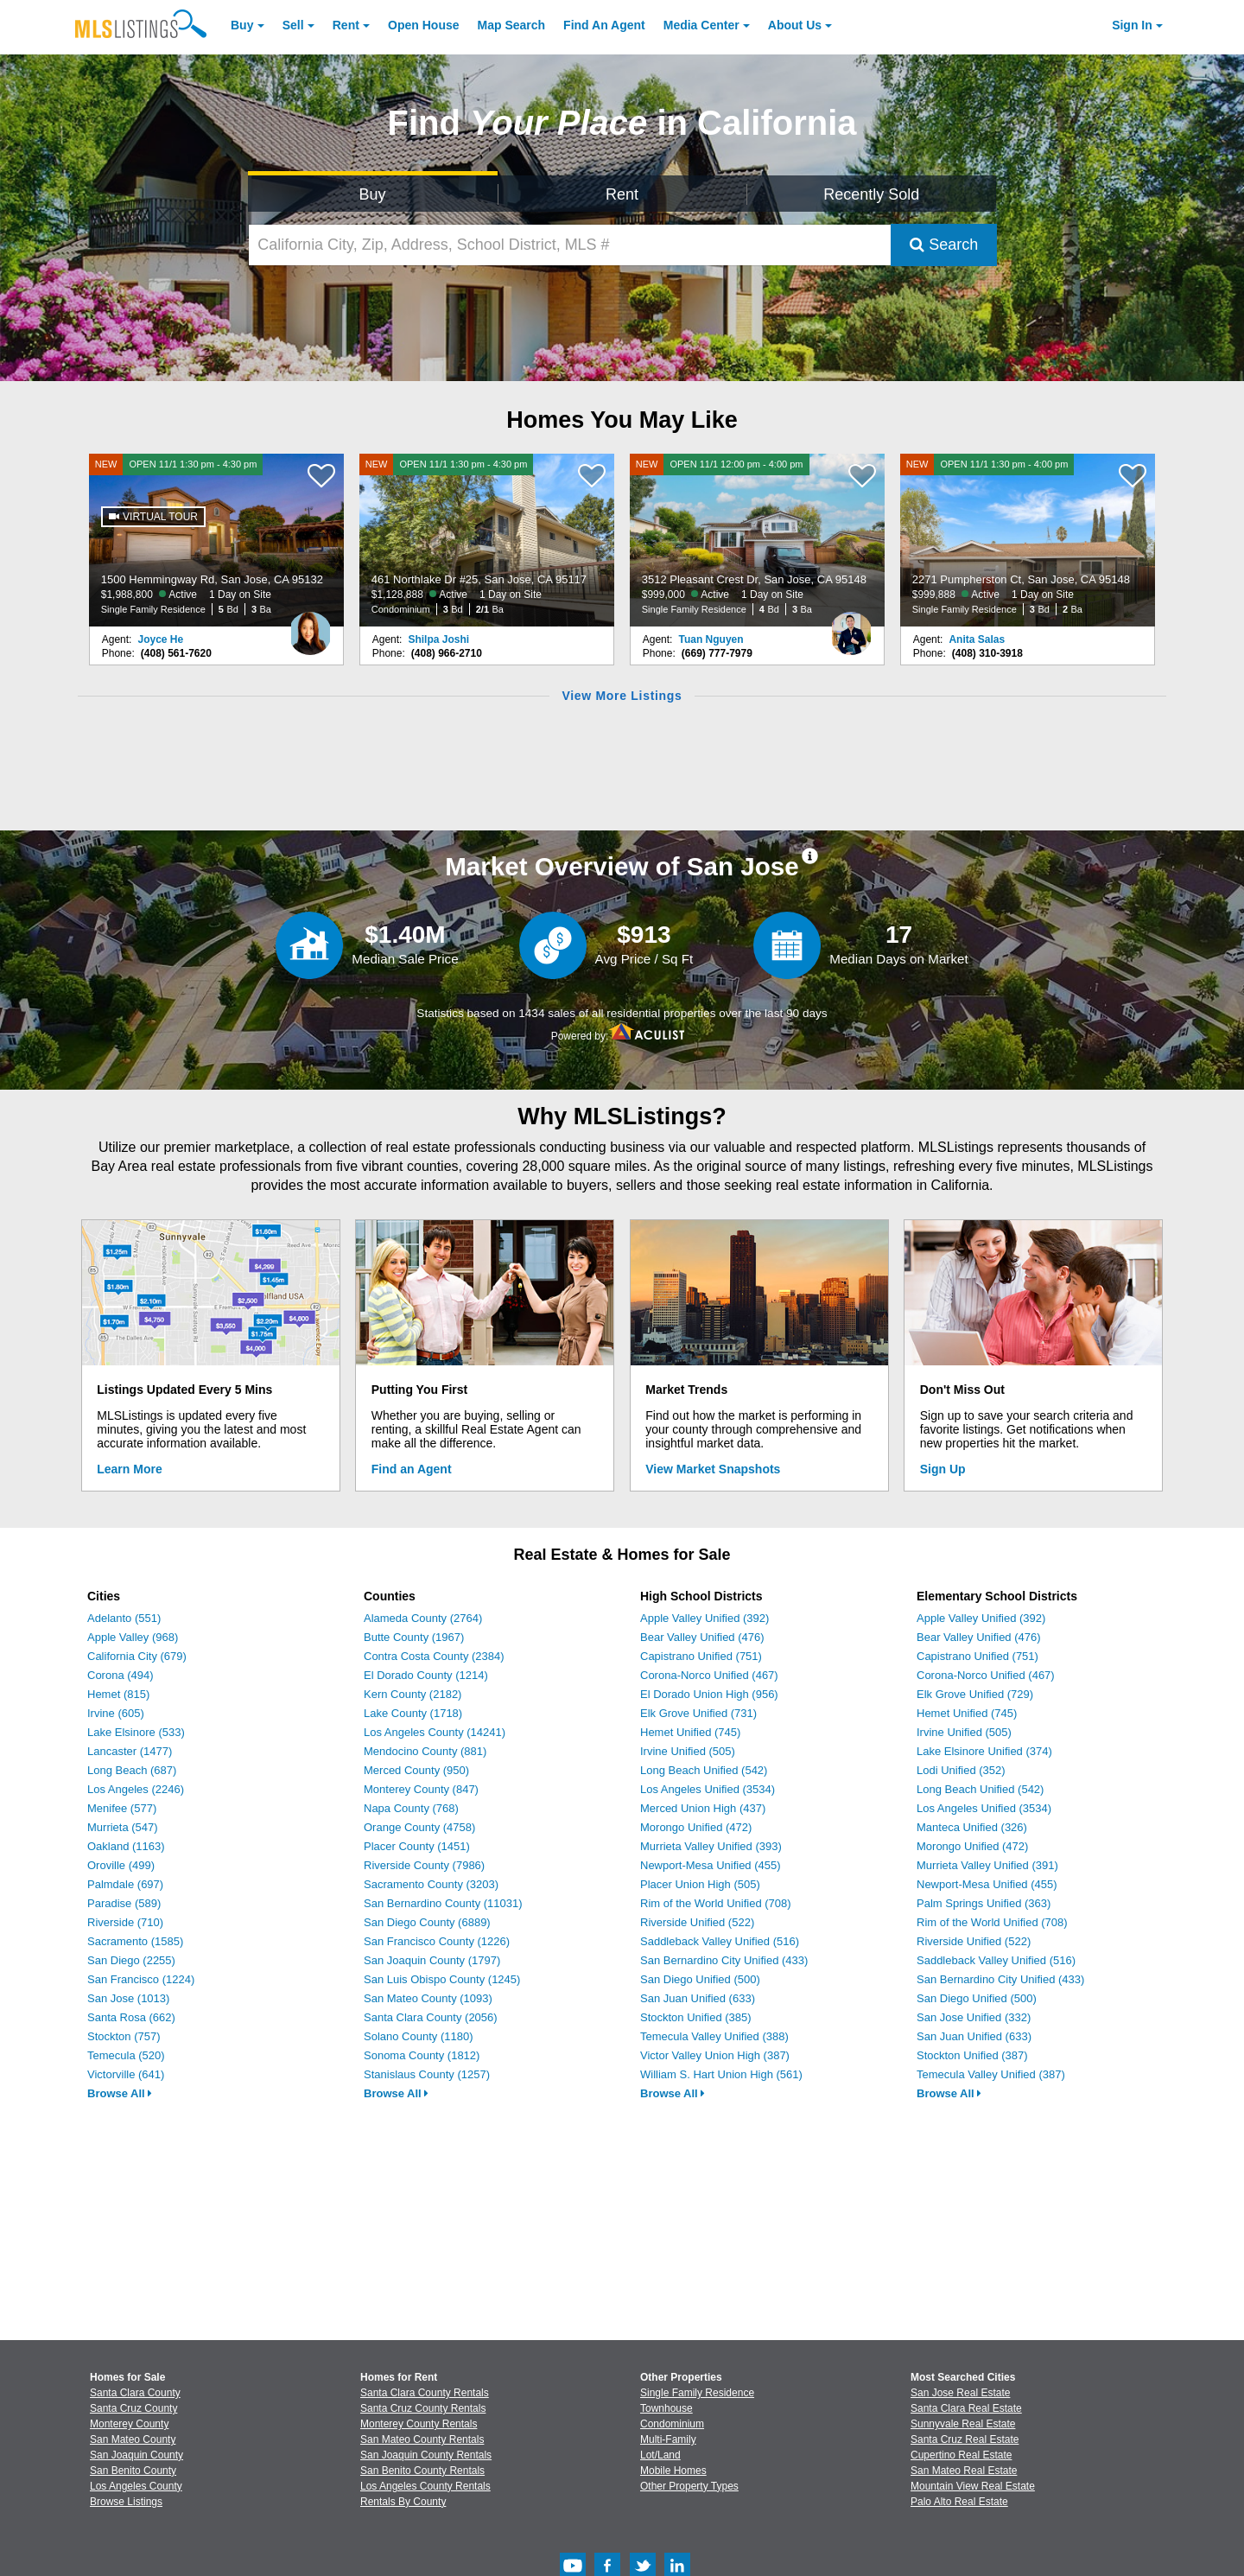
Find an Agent (411, 1469)
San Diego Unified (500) (700, 1979)
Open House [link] (423, 25)
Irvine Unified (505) (687, 1751)
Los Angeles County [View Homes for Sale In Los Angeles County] (136, 2486)
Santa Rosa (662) (131, 2017)
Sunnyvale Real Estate (963, 2424)
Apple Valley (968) (132, 1637)
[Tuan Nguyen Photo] (851, 626)
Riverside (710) (125, 1922)
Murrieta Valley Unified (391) (987, 1865)
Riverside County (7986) (424, 1865)
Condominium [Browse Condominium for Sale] (672, 2424)
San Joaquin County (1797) (432, 1960)
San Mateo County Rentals (422, 2439)
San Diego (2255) (131, 1960)
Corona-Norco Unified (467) (709, 1675)
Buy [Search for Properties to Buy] (372, 194)
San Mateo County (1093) (428, 1998)
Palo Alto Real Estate (959, 2502)
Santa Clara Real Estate (966, 2408)
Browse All (119, 2093)
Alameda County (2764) (423, 1618)
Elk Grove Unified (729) (975, 1694)
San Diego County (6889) (427, 1922)
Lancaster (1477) (129, 1751)
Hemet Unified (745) (690, 1732)
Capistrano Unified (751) (701, 1656)
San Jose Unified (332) (974, 2017)
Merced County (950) (416, 1770)
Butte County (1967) (414, 1637)
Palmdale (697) (125, 1884)
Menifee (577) (121, 1808)
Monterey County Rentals (418, 2424)
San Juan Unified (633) (697, 1998)
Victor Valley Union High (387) (715, 2055)
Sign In (1132, 25)
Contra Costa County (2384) (434, 1656)
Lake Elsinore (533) (136, 1732)
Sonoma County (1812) (421, 2055)
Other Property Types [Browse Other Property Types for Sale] (689, 2486)
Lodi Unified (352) (961, 1770)
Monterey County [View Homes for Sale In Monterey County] (129, 2424)
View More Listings (622, 696)
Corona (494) (120, 1675)
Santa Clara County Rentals (424, 2393)
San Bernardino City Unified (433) (724, 1960)
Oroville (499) (121, 1865)
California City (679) (137, 1656)
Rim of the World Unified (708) (715, 1903)
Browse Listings (126, 2502)
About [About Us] (795, 25)
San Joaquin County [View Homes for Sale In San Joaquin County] (136, 2455)
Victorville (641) (125, 2074)
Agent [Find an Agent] (604, 25)
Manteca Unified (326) (972, 1827)
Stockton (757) (124, 2036)
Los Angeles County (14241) (434, 1732)
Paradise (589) (124, 1903)
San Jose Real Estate (960, 2393)
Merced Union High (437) (702, 1808)
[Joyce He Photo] (310, 626)
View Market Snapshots (712, 1469)
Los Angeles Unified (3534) (707, 1789)
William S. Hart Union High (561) (721, 2074)
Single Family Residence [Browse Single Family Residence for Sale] (697, 2393)
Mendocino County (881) (425, 1751)
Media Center (701, 25)
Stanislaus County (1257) (427, 2074)
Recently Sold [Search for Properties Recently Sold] (871, 194)
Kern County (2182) (412, 1694)
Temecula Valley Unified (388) (714, 2036)
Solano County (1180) (418, 2036)
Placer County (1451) (417, 1846)
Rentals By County (403, 2502)
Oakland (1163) (126, 1846)
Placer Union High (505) (700, 1884)
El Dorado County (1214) (426, 1675)
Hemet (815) (118, 1694)
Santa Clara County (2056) (431, 2017)
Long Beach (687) (131, 1770)
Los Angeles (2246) (135, 1789)
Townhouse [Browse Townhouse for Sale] (666, 2408)
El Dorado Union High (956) (709, 1694)
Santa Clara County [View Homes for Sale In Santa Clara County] (135, 2393)
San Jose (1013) (128, 1998)
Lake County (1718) (413, 1713)
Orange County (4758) (419, 1827)
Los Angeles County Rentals (425, 2486)
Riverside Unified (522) (697, 1922)
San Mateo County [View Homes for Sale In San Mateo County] (132, 2439)
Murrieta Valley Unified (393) (711, 1846)
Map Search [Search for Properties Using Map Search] (512, 25)
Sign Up (943, 1469)
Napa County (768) (411, 1808)
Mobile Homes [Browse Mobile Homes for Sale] (673, 2471)
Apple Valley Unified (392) (704, 1618)
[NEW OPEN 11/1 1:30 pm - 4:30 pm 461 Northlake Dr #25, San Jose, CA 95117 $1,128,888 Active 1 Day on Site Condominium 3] (487, 540)
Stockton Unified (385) (696, 2017)
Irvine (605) (115, 1713)
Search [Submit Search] (944, 244)
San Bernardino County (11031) (443, 1903)
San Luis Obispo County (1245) (442, 1979)
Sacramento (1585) (135, 1941)
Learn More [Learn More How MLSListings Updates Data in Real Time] (129, 1469)
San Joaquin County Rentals (426, 2455)
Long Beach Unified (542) (703, 1770)
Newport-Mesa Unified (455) (710, 1865)
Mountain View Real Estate (973, 2486)
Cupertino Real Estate (961, 2455)
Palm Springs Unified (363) (983, 1903)
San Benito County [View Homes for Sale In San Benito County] (133, 2471)
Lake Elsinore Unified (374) (984, 1751)
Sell (293, 25)
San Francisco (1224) (140, 1979)
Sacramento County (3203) (431, 1884)
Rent (346, 25)
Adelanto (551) (124, 1618)
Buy (242, 25)
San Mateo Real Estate (964, 2471)
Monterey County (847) (421, 1789)
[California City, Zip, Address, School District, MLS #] (570, 245)
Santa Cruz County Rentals (423, 2408)
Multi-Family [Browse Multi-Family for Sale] (668, 2439)
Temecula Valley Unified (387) (991, 2074)
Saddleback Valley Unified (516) (719, 1941)
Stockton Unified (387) (972, 2055)
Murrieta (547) (122, 1827)
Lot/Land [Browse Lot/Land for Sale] (660, 2455)
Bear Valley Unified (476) (702, 1637)
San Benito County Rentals (422, 2471)
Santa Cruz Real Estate (965, 2439)
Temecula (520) (126, 2055)
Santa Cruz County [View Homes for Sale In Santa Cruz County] (133, 2408)
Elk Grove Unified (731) (698, 1713)
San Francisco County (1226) (437, 1941)
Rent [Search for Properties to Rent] (622, 194)
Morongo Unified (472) (696, 1827)
